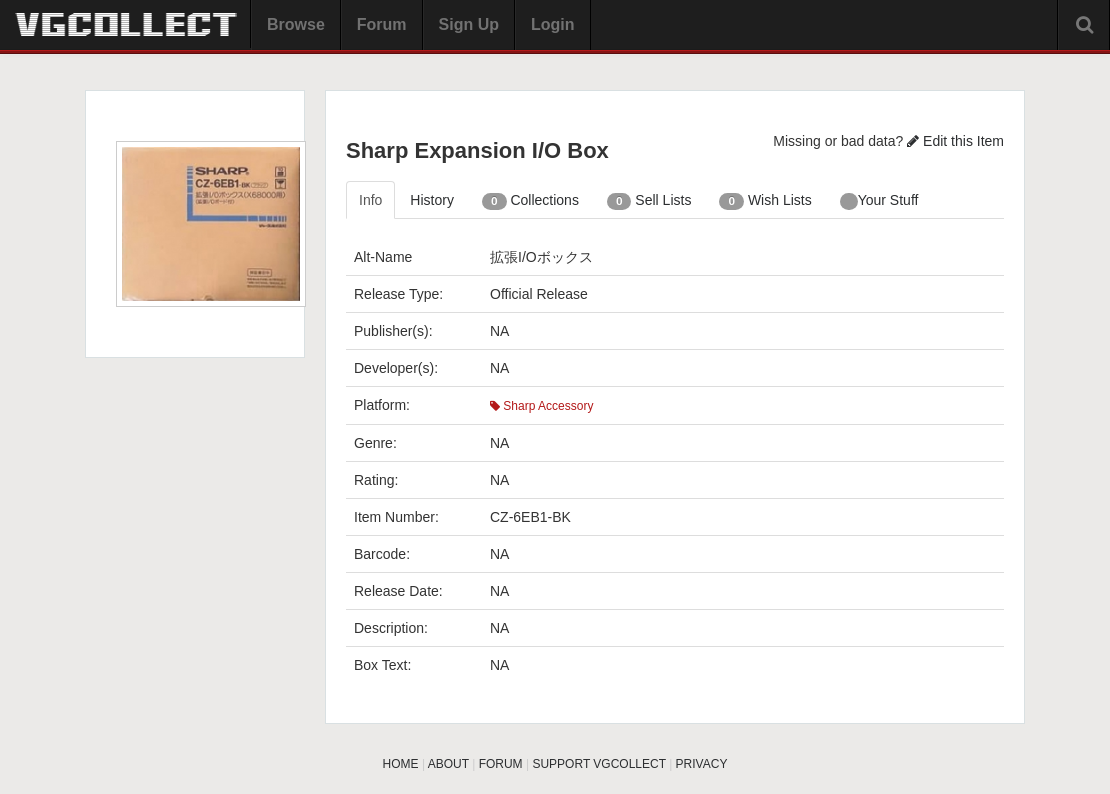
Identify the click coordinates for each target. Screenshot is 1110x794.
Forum (382, 24)
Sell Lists (649, 201)
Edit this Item (955, 141)
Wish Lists (765, 201)
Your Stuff (879, 201)
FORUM (501, 764)
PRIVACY (702, 764)
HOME (401, 764)
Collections (530, 201)
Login (553, 24)
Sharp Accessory (541, 406)
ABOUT (448, 764)
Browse (296, 24)
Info (370, 200)
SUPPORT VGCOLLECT (598, 764)
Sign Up (469, 24)
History (432, 200)
